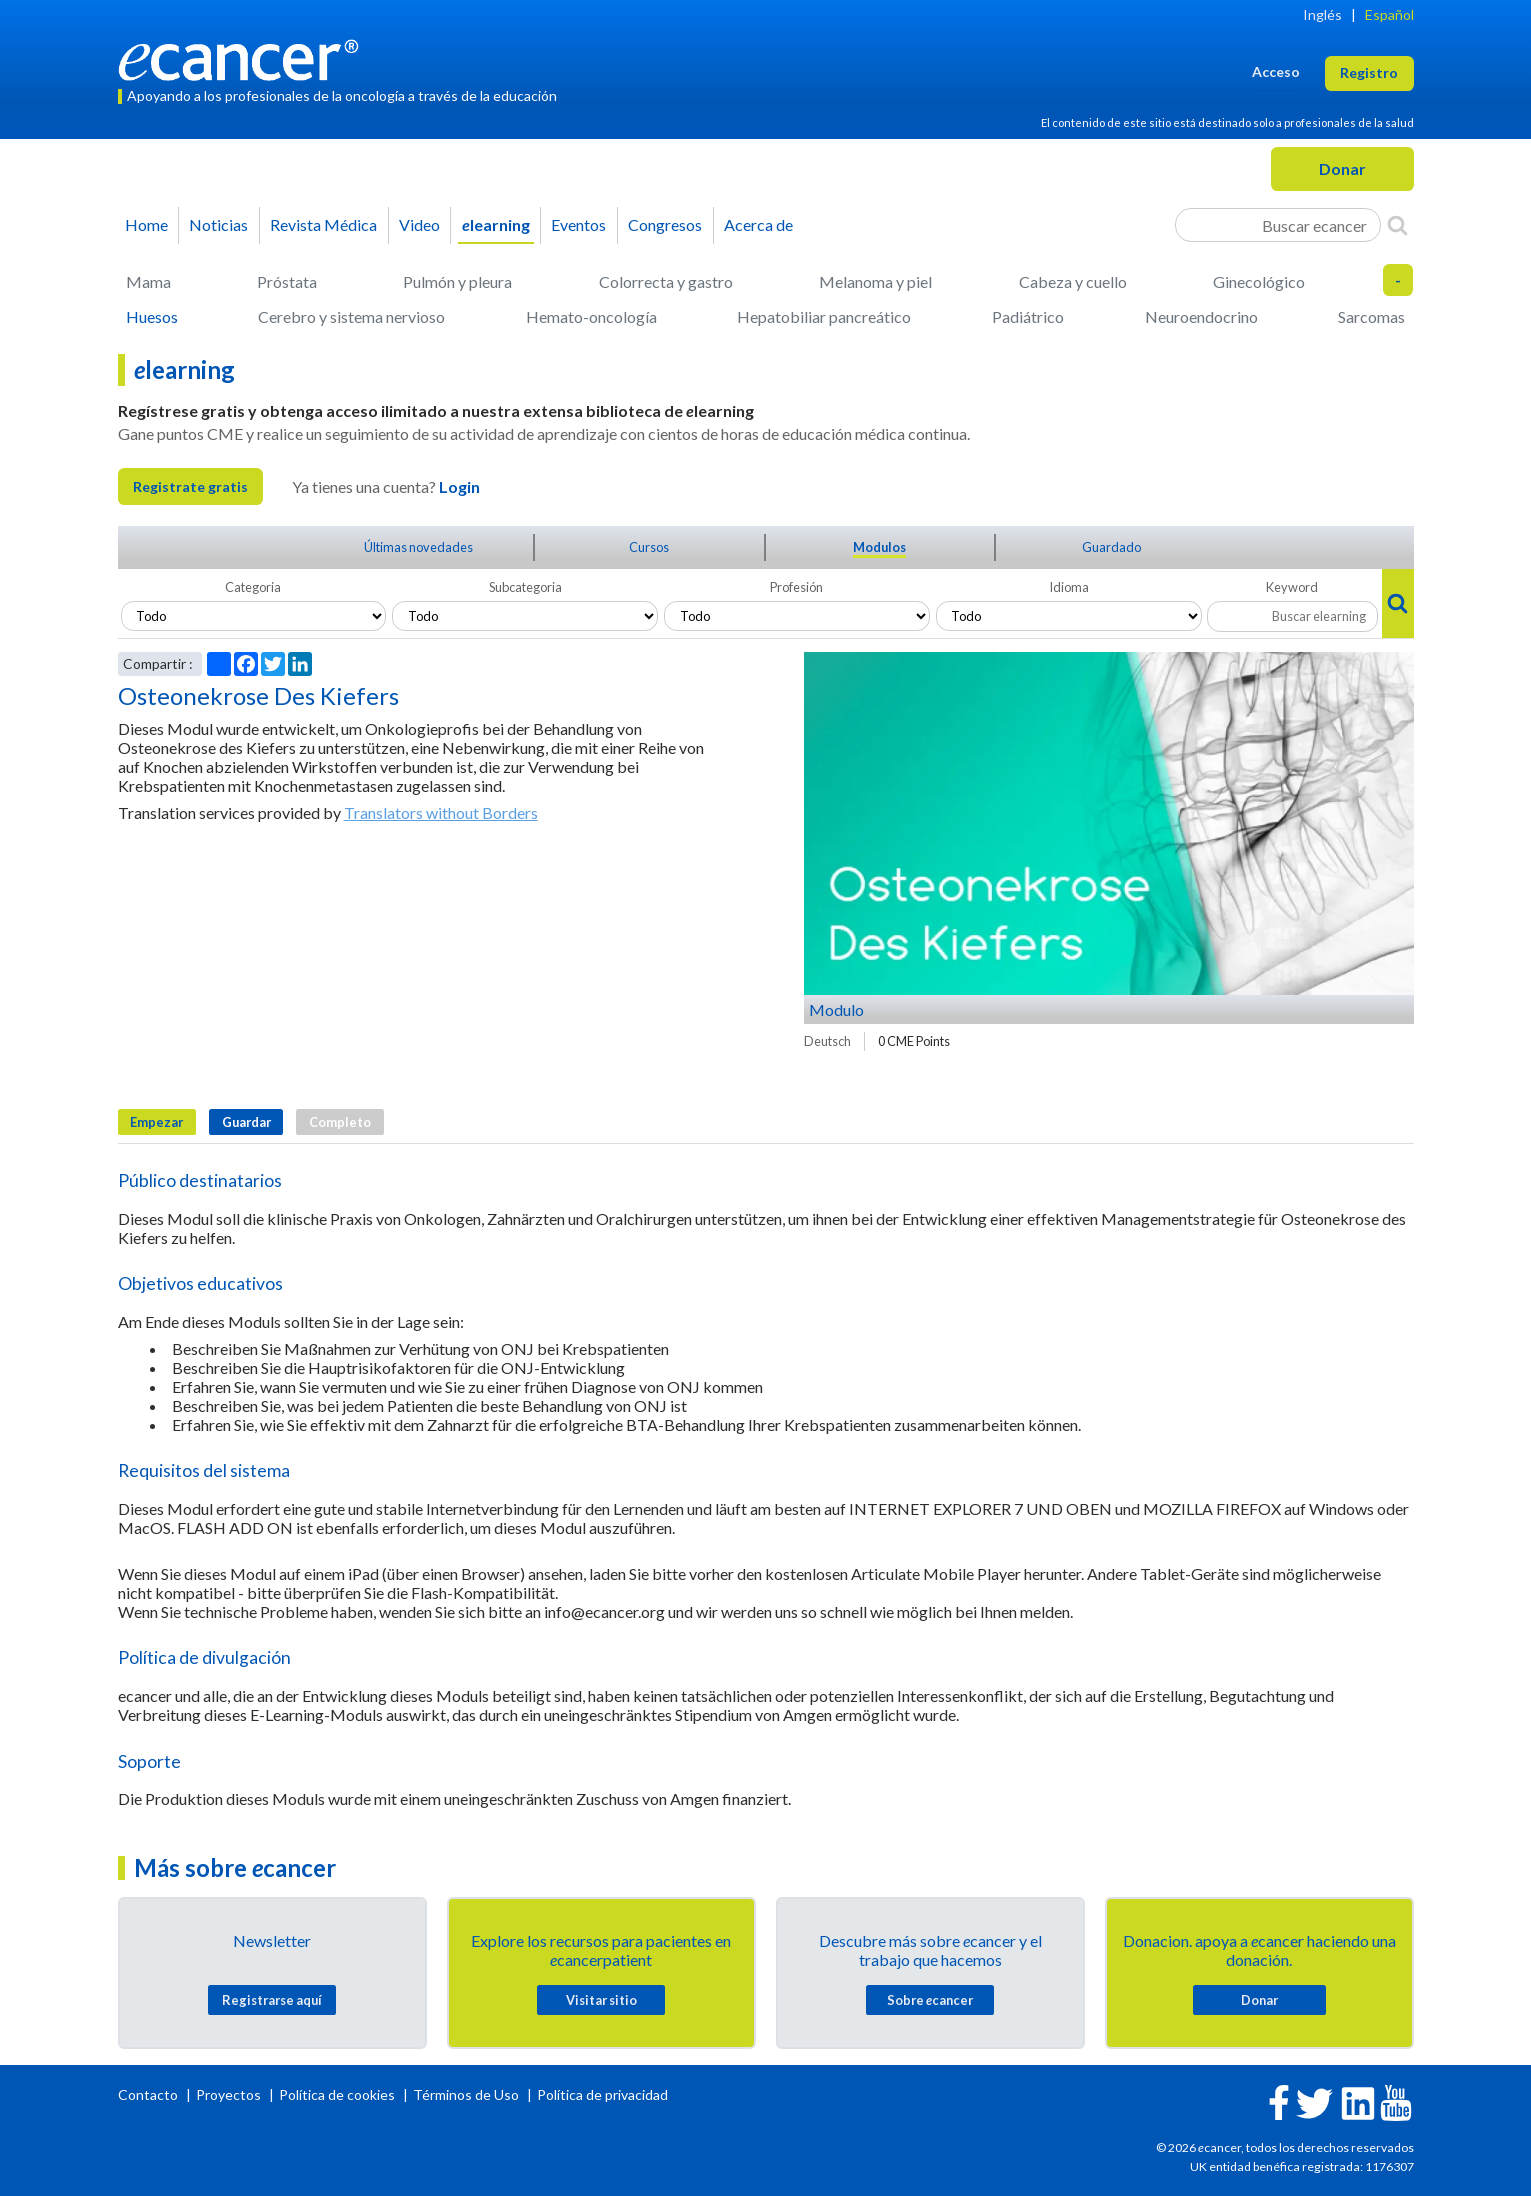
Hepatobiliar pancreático (824, 316)
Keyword (1292, 587)
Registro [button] (1369, 72)
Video (419, 224)
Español (1389, 14)
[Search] (1397, 225)
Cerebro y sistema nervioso (351, 316)
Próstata (287, 281)
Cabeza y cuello (1073, 281)
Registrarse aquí (272, 2000)
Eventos (578, 224)
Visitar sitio (601, 2000)
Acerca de (758, 224)
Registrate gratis (190, 486)
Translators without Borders (441, 812)
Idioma (1069, 587)
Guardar (246, 1122)
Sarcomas (1371, 316)
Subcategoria (525, 587)
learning (496, 224)
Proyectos (230, 2094)
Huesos (152, 316)
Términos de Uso (466, 2094)
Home (146, 224)
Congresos (665, 224)
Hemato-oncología (591, 316)
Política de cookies (337, 2094)
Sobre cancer (930, 2000)
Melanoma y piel (875, 281)
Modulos (879, 547)
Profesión (796, 587)
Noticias (218, 224)
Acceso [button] (1276, 71)
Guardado (1111, 547)
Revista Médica (323, 224)
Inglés (1322, 14)
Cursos (649, 547)
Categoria (253, 587)
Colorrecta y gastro (666, 281)
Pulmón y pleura (457, 281)
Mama (148, 281)
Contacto (149, 2094)
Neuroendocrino (1201, 316)
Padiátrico (1028, 316)
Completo (340, 1122)
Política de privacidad (602, 2094)
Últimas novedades (418, 547)
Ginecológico (1259, 281)
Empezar (156, 1122)
